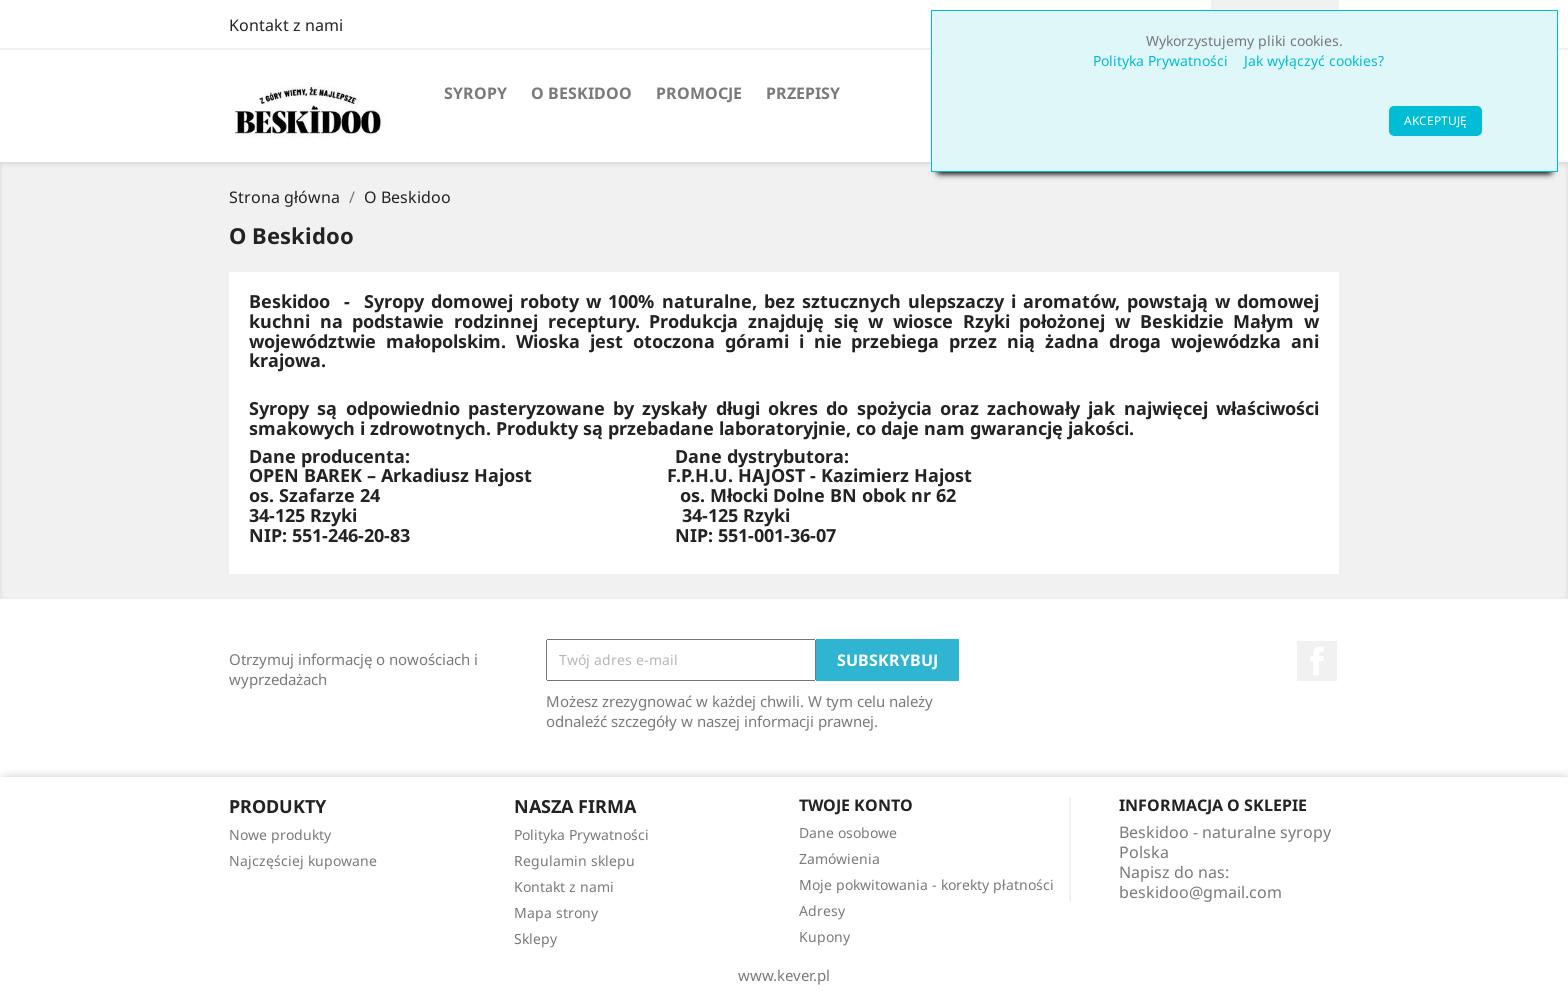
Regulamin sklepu (574, 860)
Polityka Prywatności (1160, 60)
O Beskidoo (581, 93)
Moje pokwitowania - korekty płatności (926, 884)
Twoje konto (856, 805)
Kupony (824, 936)
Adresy (822, 910)
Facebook (1317, 661)
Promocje (699, 93)
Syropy (475, 93)
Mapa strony (556, 912)
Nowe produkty (280, 834)
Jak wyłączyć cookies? (1314, 60)
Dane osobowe (848, 832)
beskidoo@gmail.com (1200, 892)
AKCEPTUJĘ (1435, 120)
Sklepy (535, 938)
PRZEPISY (803, 93)
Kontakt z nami (286, 25)
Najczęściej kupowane (303, 860)
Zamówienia (839, 858)
